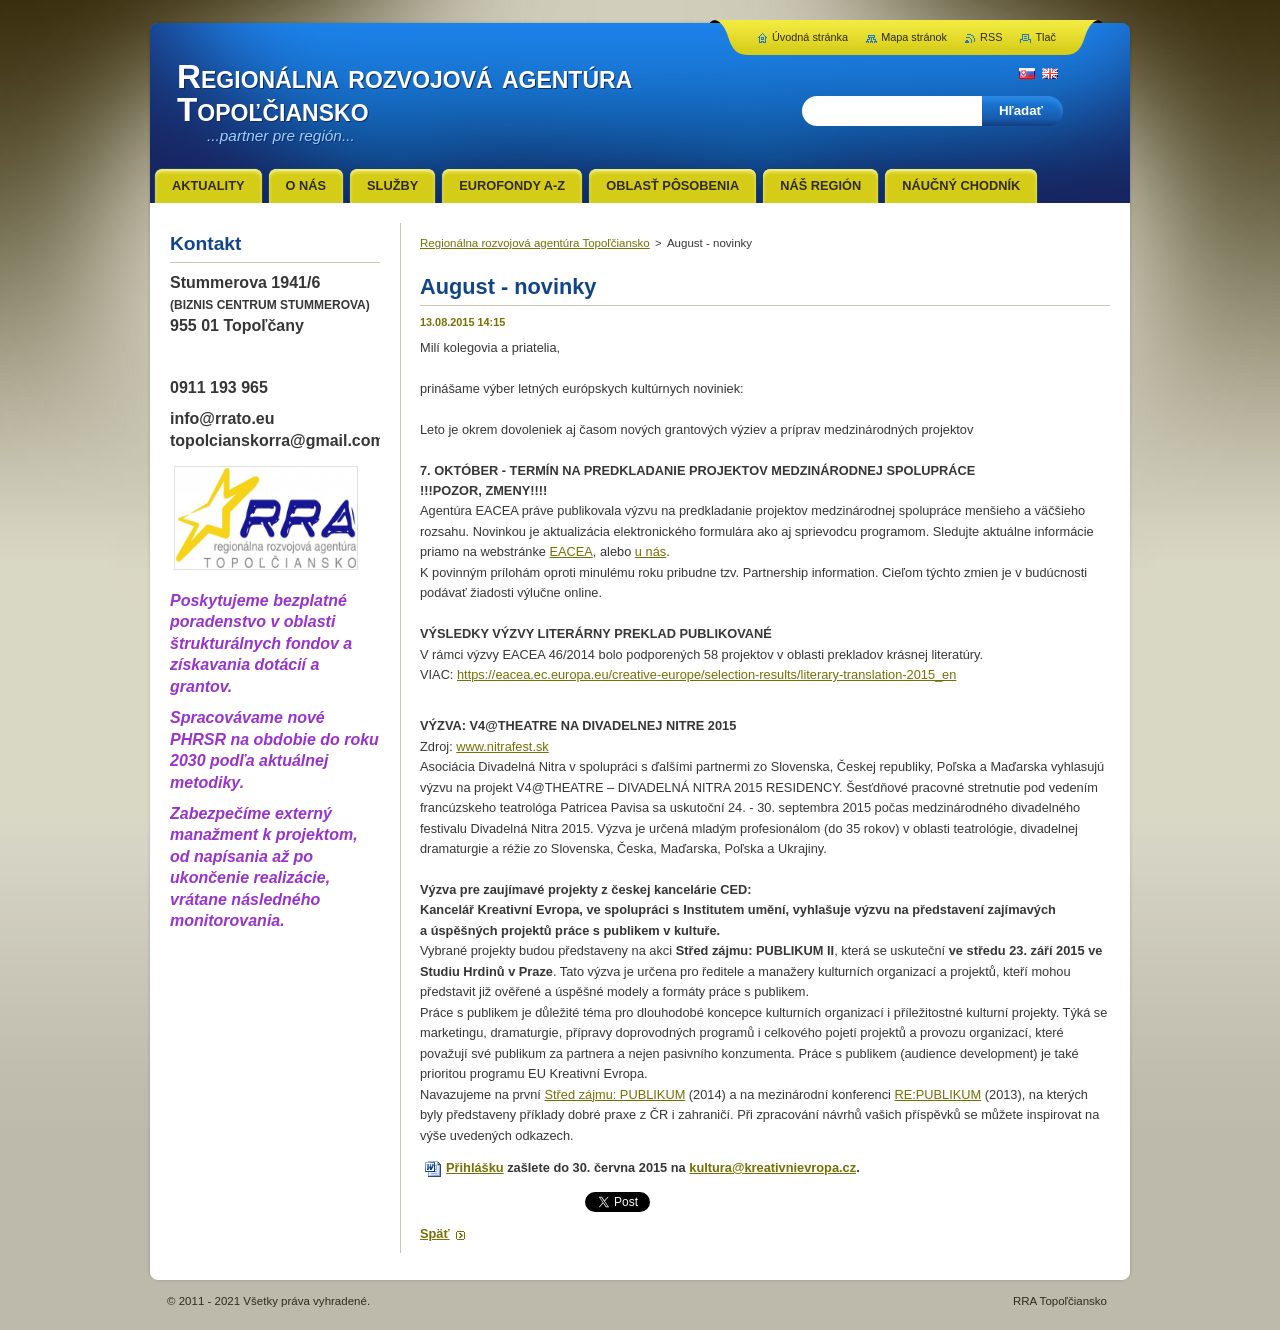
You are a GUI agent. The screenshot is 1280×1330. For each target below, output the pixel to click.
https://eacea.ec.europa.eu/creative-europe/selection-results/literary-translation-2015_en (706, 674)
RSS (991, 37)
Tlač (1045, 37)
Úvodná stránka (810, 37)
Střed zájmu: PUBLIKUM (614, 1094)
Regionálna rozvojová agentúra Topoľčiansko (535, 243)
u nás (650, 551)
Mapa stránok (914, 37)
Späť (435, 1233)
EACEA (570, 551)
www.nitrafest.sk (502, 746)
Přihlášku (475, 1167)
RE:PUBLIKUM (937, 1094)
